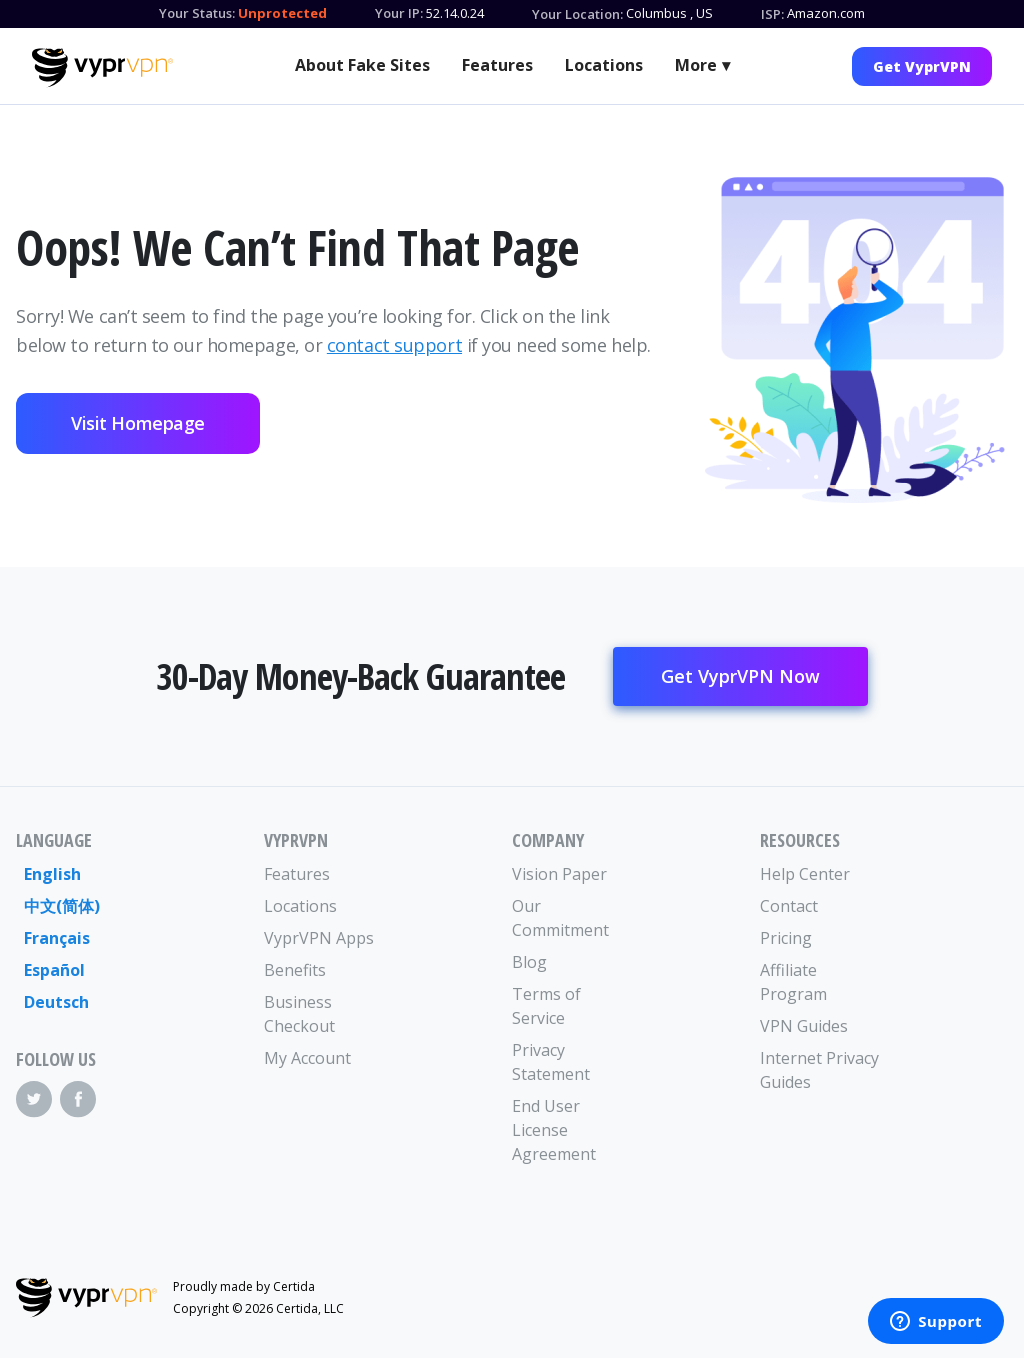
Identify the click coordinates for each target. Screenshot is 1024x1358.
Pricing (786, 938)
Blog (529, 962)
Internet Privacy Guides (819, 1070)
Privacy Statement (551, 1062)
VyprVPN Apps (319, 938)
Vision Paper (559, 874)
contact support (394, 345)
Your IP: (399, 13)
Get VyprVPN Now (740, 676)
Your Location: (577, 14)
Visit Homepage (138, 423)
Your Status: (197, 13)
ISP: (772, 14)
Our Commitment (560, 918)
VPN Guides (804, 1026)
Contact (789, 906)
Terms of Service (546, 1006)
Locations (604, 65)
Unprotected (282, 13)
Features (497, 65)
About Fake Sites (362, 65)
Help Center (805, 874)
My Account (307, 1058)
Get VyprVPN (922, 66)
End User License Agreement (554, 1130)
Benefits (295, 970)
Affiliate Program (793, 982)
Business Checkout (299, 1014)
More (696, 65)
